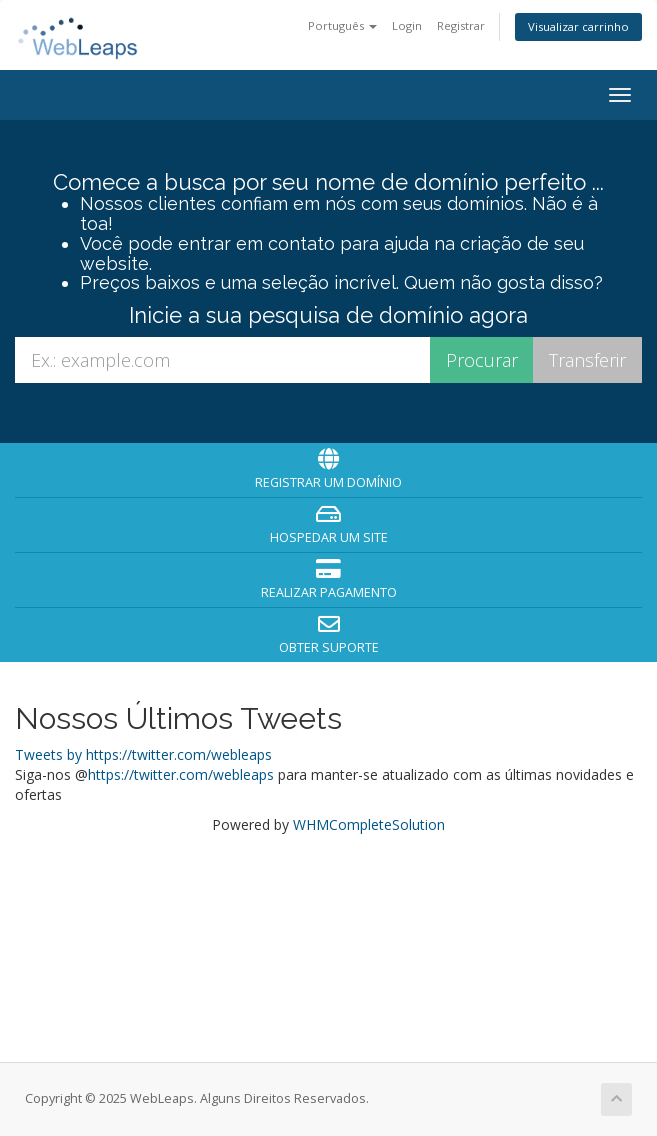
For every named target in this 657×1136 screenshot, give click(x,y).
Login (407, 25)
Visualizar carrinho (578, 26)
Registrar (461, 25)
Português (342, 25)
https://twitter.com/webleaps (181, 774)
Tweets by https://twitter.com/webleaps (143, 754)
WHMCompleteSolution (369, 824)
